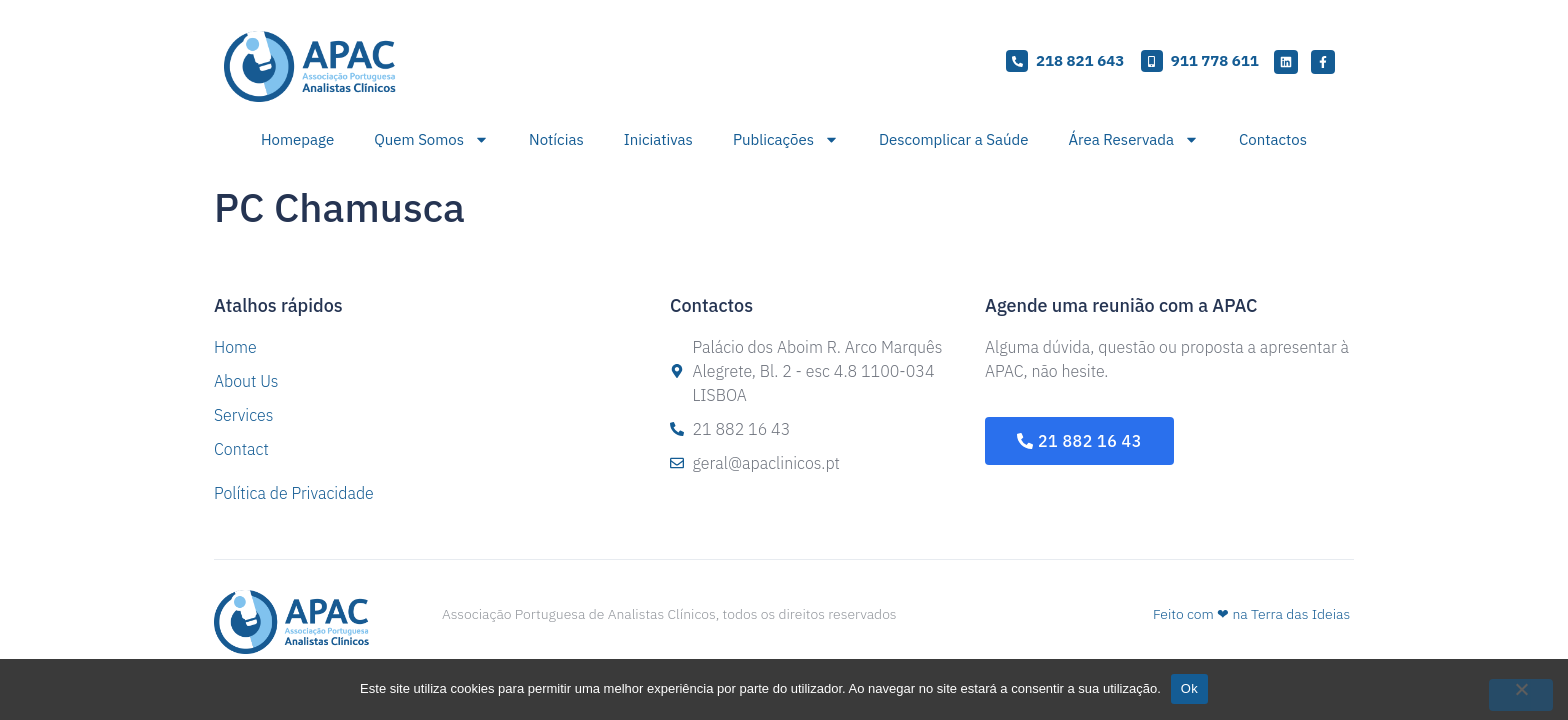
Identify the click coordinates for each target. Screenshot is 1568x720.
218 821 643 (1080, 60)
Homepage (297, 139)
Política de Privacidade (294, 493)
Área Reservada (1133, 139)
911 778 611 (1215, 60)
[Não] (1521, 695)
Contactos (1273, 139)
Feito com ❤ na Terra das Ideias (1251, 614)
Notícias (556, 139)
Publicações (786, 139)
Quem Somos (431, 139)
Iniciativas (658, 139)
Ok (1189, 688)
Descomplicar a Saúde (953, 139)
